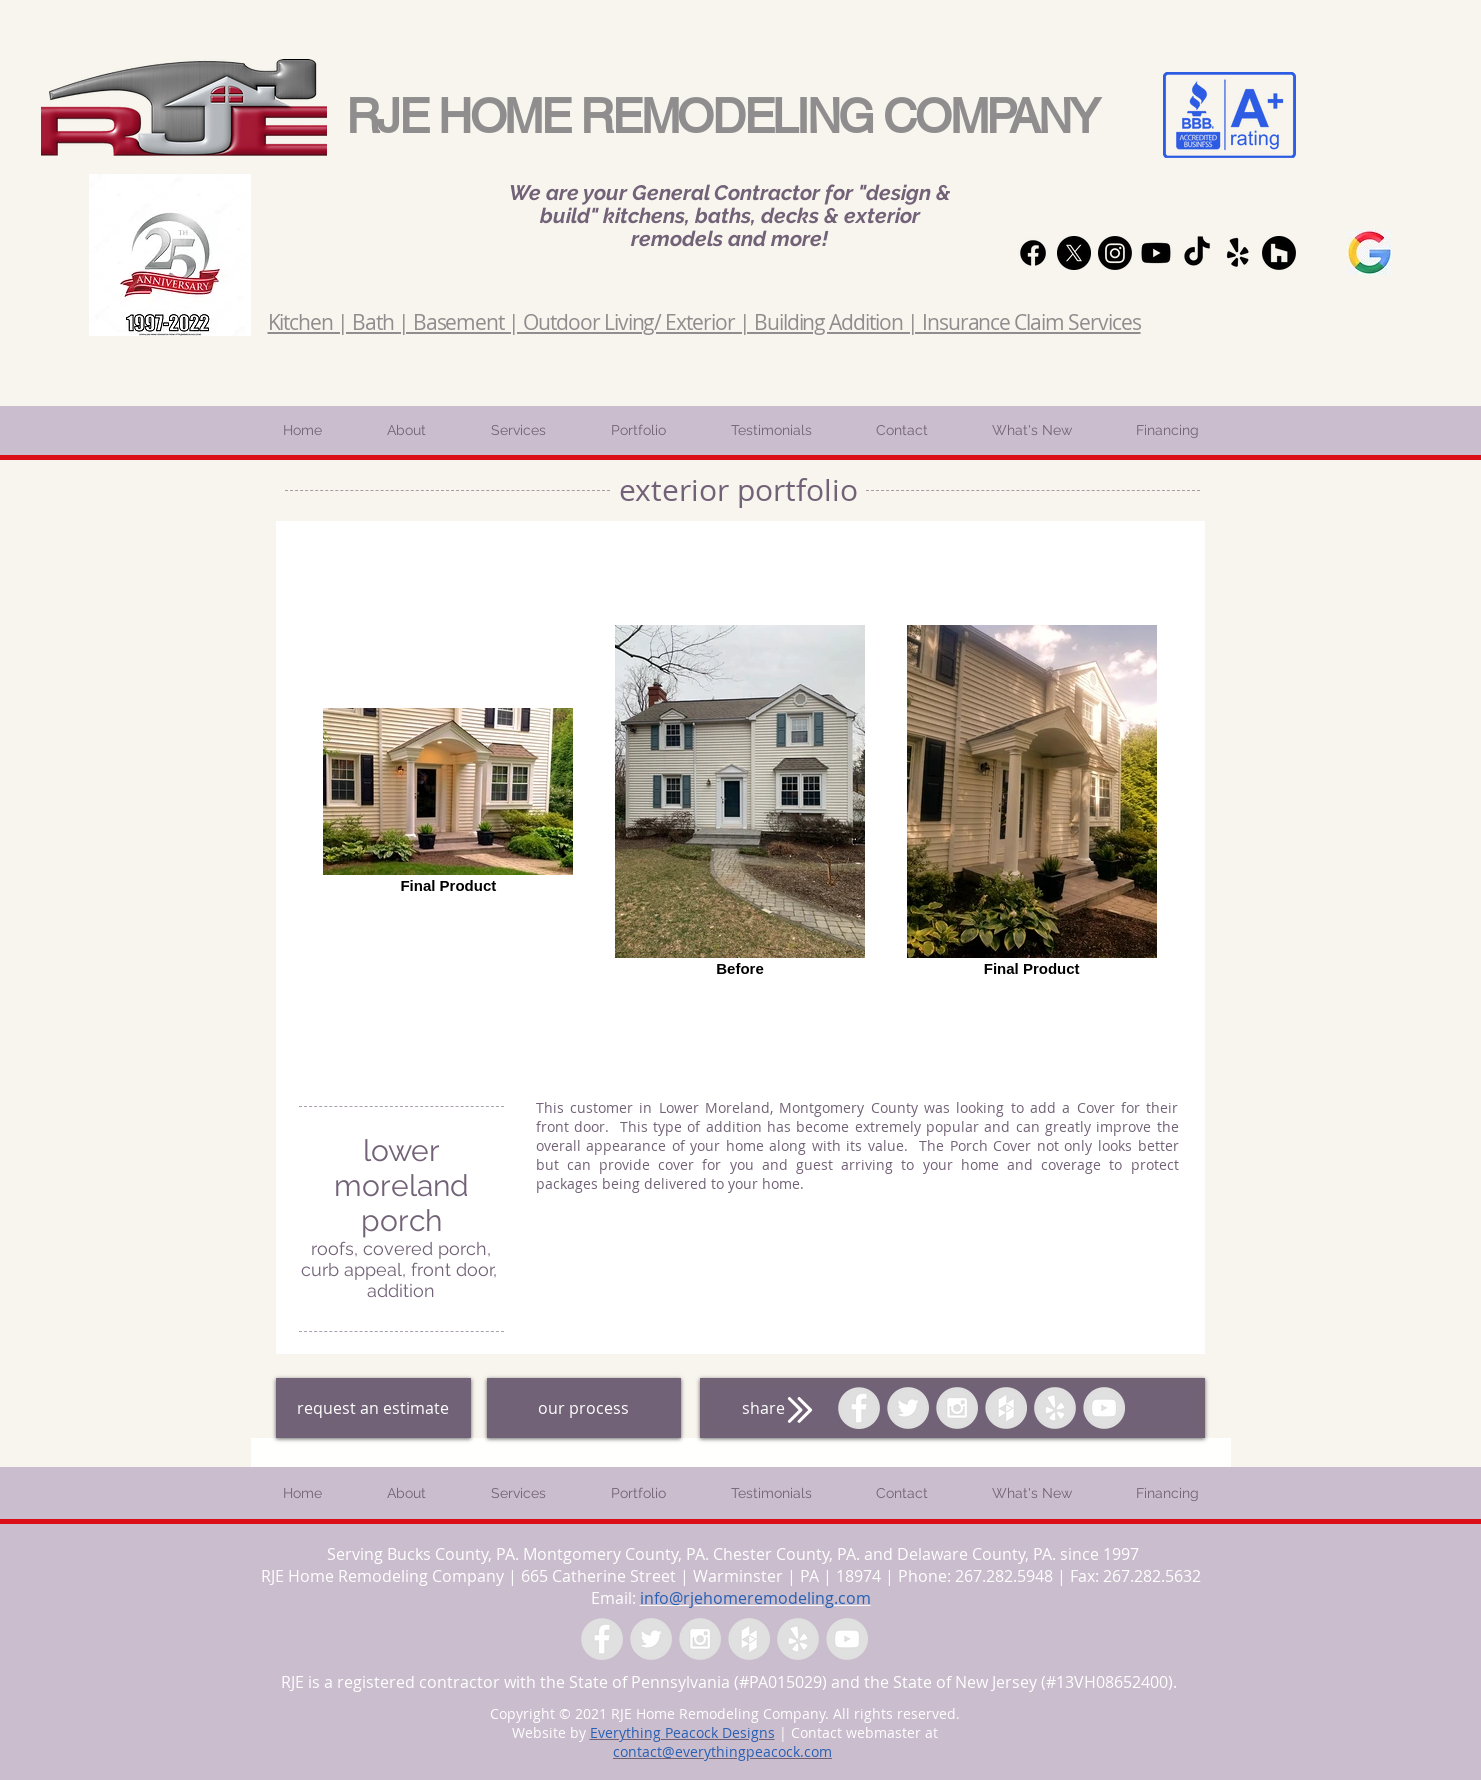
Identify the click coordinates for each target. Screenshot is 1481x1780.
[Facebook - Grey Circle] (859, 1408)
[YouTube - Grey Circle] (1104, 1408)
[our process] (584, 1408)
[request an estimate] (373, 1408)
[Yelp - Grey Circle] (1055, 1408)
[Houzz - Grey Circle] (1006, 1408)
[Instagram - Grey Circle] (957, 1408)
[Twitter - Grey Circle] (908, 1408)
